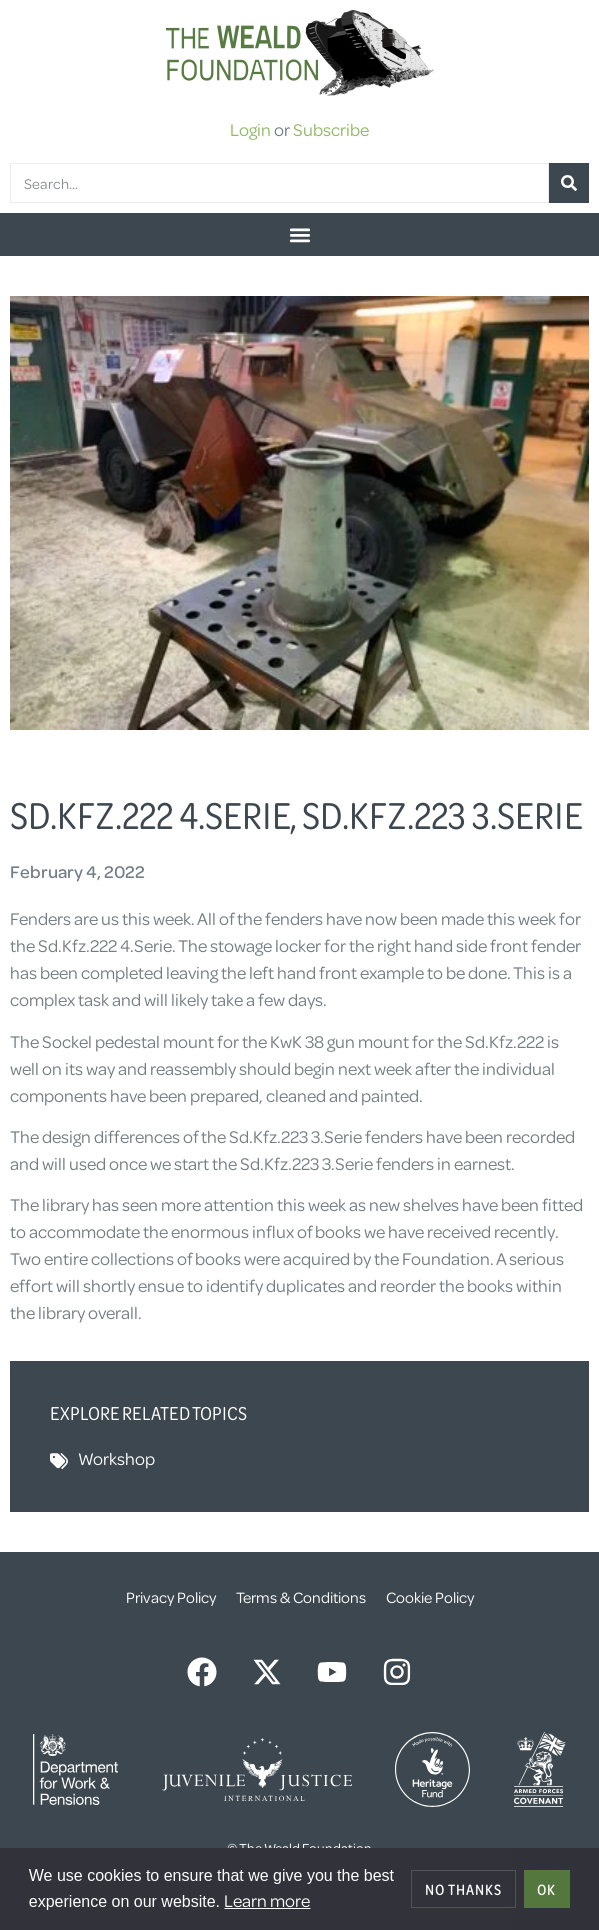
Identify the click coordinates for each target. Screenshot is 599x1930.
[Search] (569, 183)
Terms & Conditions (301, 1597)
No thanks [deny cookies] (463, 1889)
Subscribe (331, 129)
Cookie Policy (430, 1597)
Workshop (116, 1458)
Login (250, 129)
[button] (299, 234)
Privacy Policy (171, 1597)
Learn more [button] (267, 1900)
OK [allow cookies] (546, 1889)
